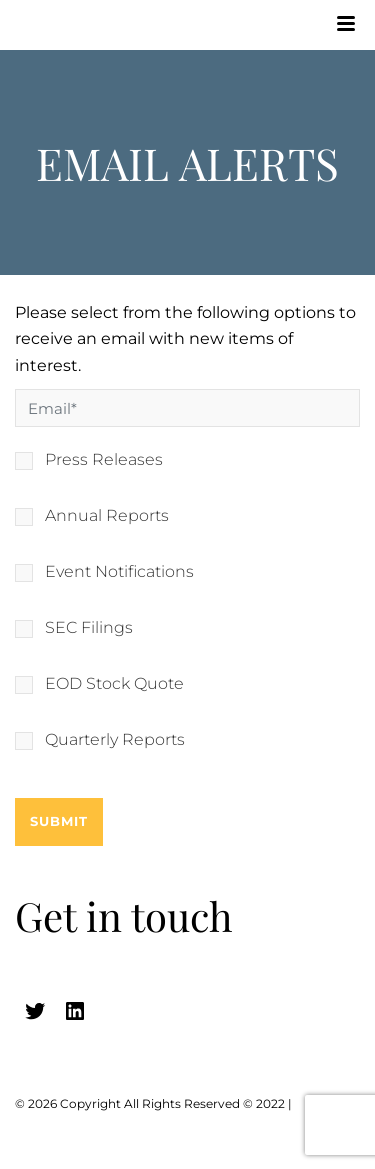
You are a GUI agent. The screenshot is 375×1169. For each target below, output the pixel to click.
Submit (59, 821)
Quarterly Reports (115, 740)
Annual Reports (107, 516)
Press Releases (104, 460)
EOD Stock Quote (114, 684)
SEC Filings (89, 628)
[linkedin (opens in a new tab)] (75, 1011)
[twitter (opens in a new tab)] (35, 1011)
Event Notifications (119, 572)
